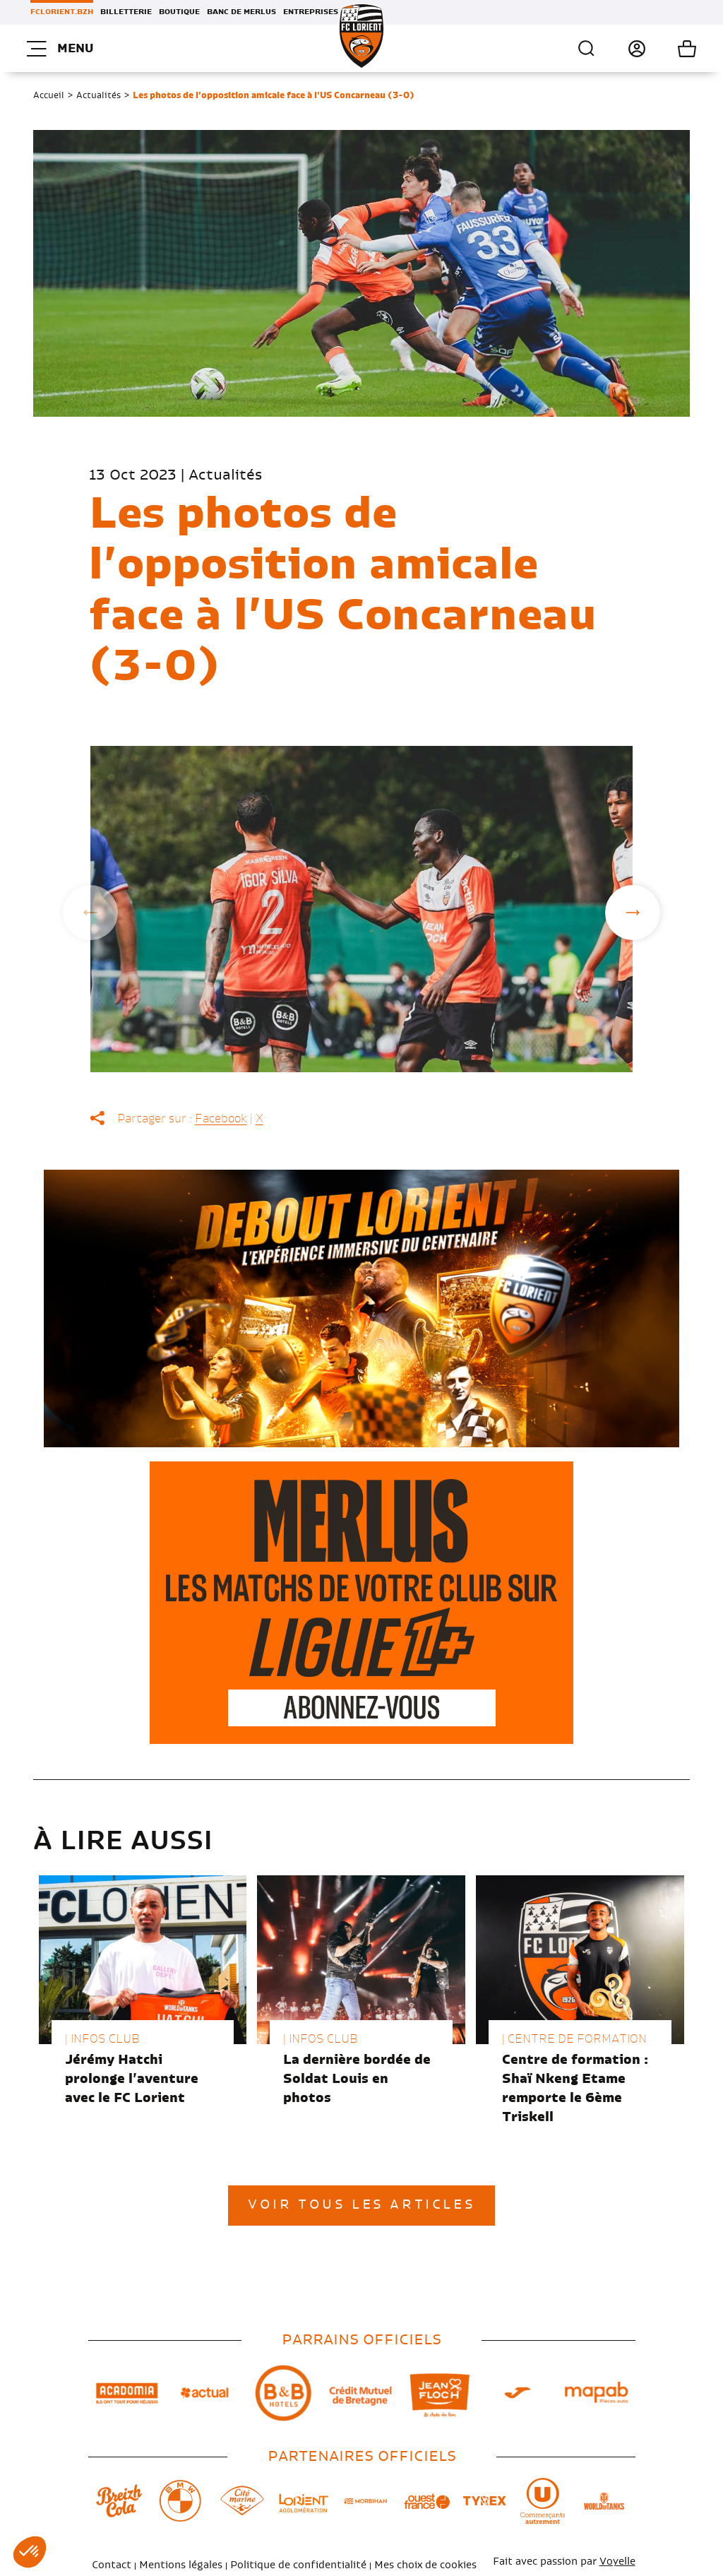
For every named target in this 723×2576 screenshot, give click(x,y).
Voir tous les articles (361, 2205)
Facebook (221, 1118)
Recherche (587, 49)
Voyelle (617, 2562)
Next (632, 912)
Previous (90, 912)
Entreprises (310, 12)
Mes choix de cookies (425, 2565)
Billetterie (126, 12)
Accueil (48, 95)
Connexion (621, 49)
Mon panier (671, 49)
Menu (60, 49)
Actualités (98, 95)
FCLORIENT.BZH (61, 12)
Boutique (179, 12)
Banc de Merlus (241, 12)
